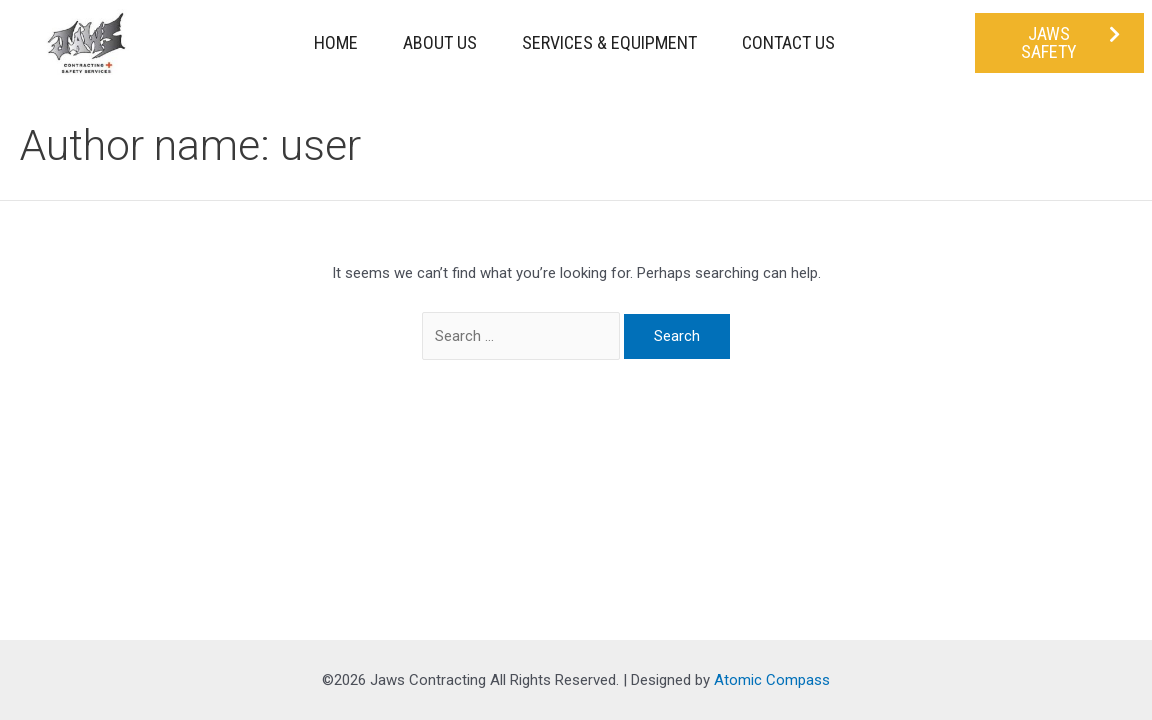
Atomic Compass (772, 680)
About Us (440, 42)
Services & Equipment (609, 42)
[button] (1059, 43)
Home (336, 42)
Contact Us (788, 42)
